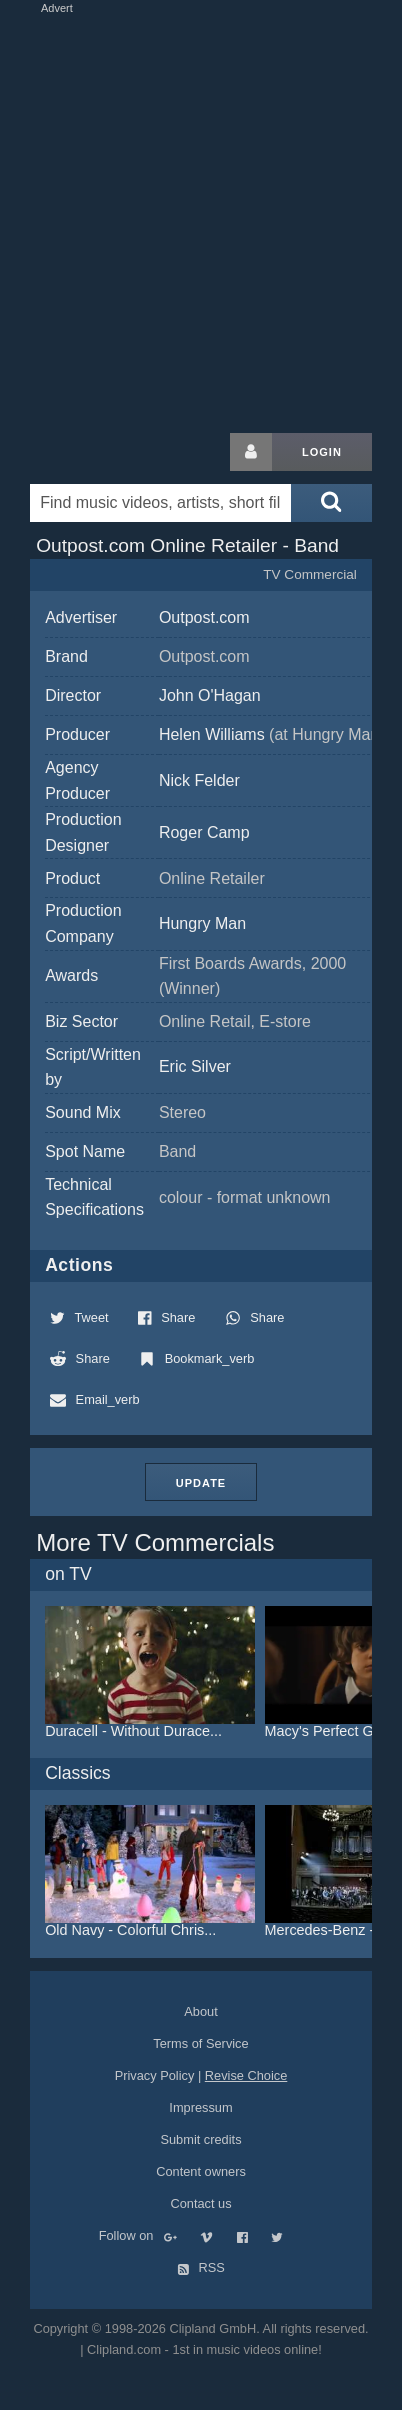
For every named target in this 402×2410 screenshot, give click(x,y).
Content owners (201, 2171)
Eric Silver (195, 1066)
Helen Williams (272, 734)
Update (201, 1483)
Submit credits (200, 2139)
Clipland (135, 452)
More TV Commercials (155, 1542)
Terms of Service (200, 2043)
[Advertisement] (201, 219)
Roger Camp (204, 832)
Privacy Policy (155, 2075)
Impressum (200, 2107)
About (200, 2011)
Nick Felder (199, 780)
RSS (201, 2267)
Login (322, 452)
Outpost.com (204, 617)
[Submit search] (331, 503)
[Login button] (251, 452)
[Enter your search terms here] (160, 503)
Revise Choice (246, 2075)
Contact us (200, 2203)
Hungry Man (202, 923)
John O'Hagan (210, 695)
